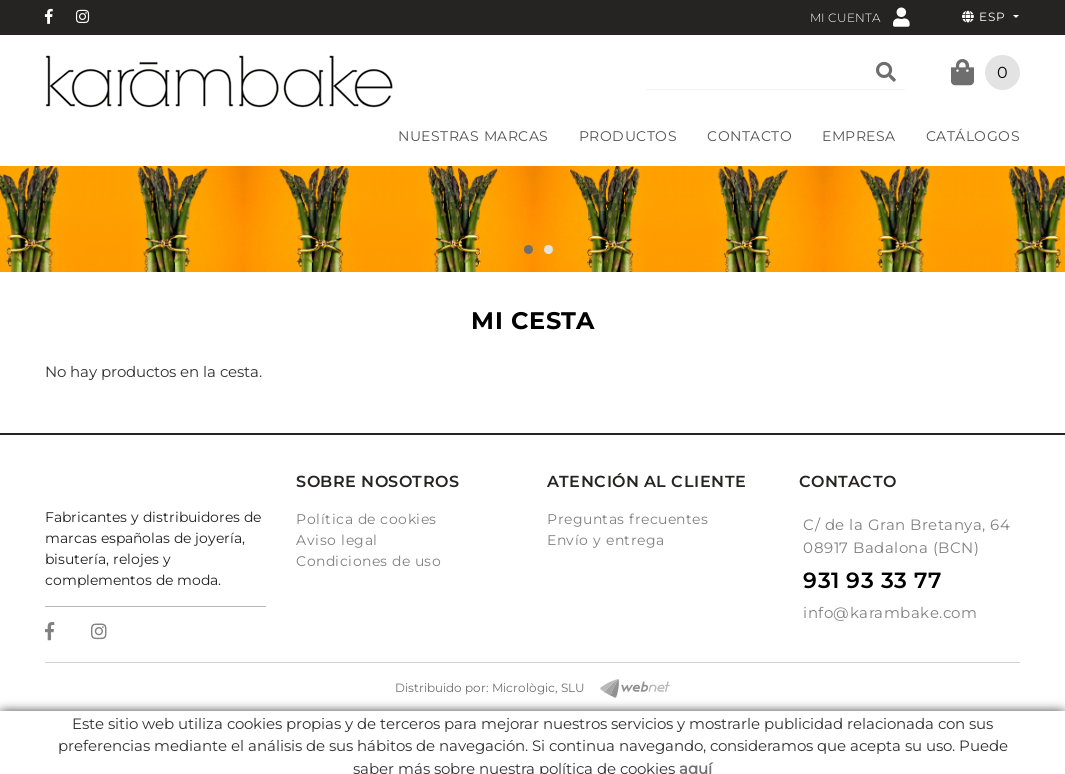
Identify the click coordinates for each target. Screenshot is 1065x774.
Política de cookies (366, 519)
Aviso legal (337, 540)
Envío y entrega (606, 540)
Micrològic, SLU (538, 687)
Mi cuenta (860, 16)
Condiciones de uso (368, 561)
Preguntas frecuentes (627, 519)
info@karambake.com (890, 612)
